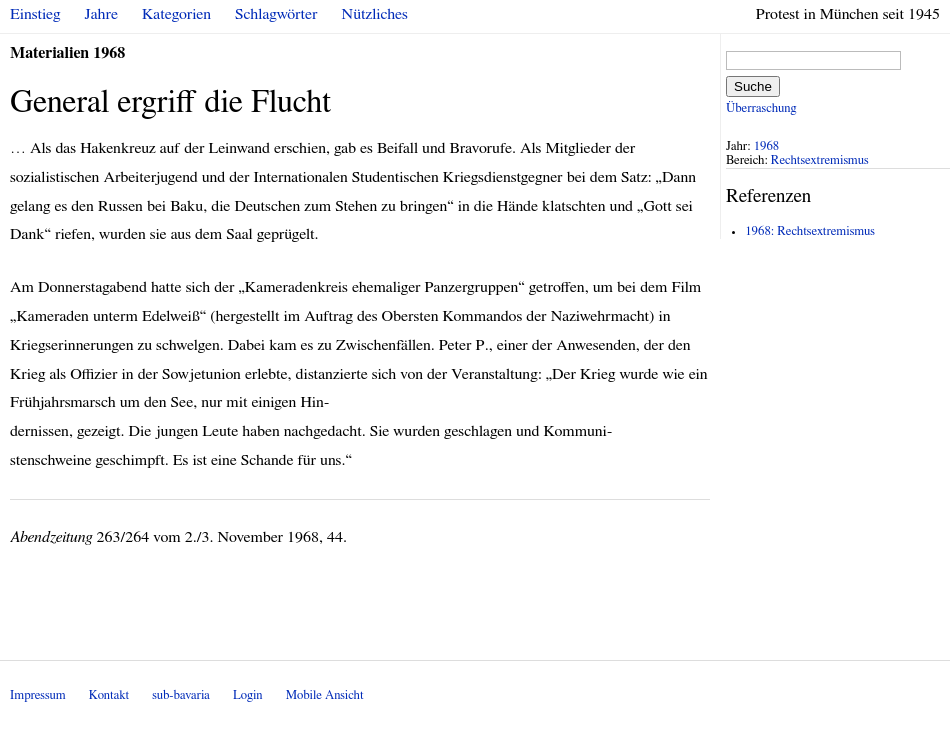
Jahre (101, 14)
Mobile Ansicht (325, 695)
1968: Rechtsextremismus (810, 231)
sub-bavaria (180, 695)
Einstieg (35, 14)
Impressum (38, 695)
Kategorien (176, 14)
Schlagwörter (276, 14)
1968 (767, 146)
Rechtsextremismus (820, 160)
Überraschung (761, 108)
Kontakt (109, 695)
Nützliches (375, 14)
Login (248, 695)
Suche (753, 86)
